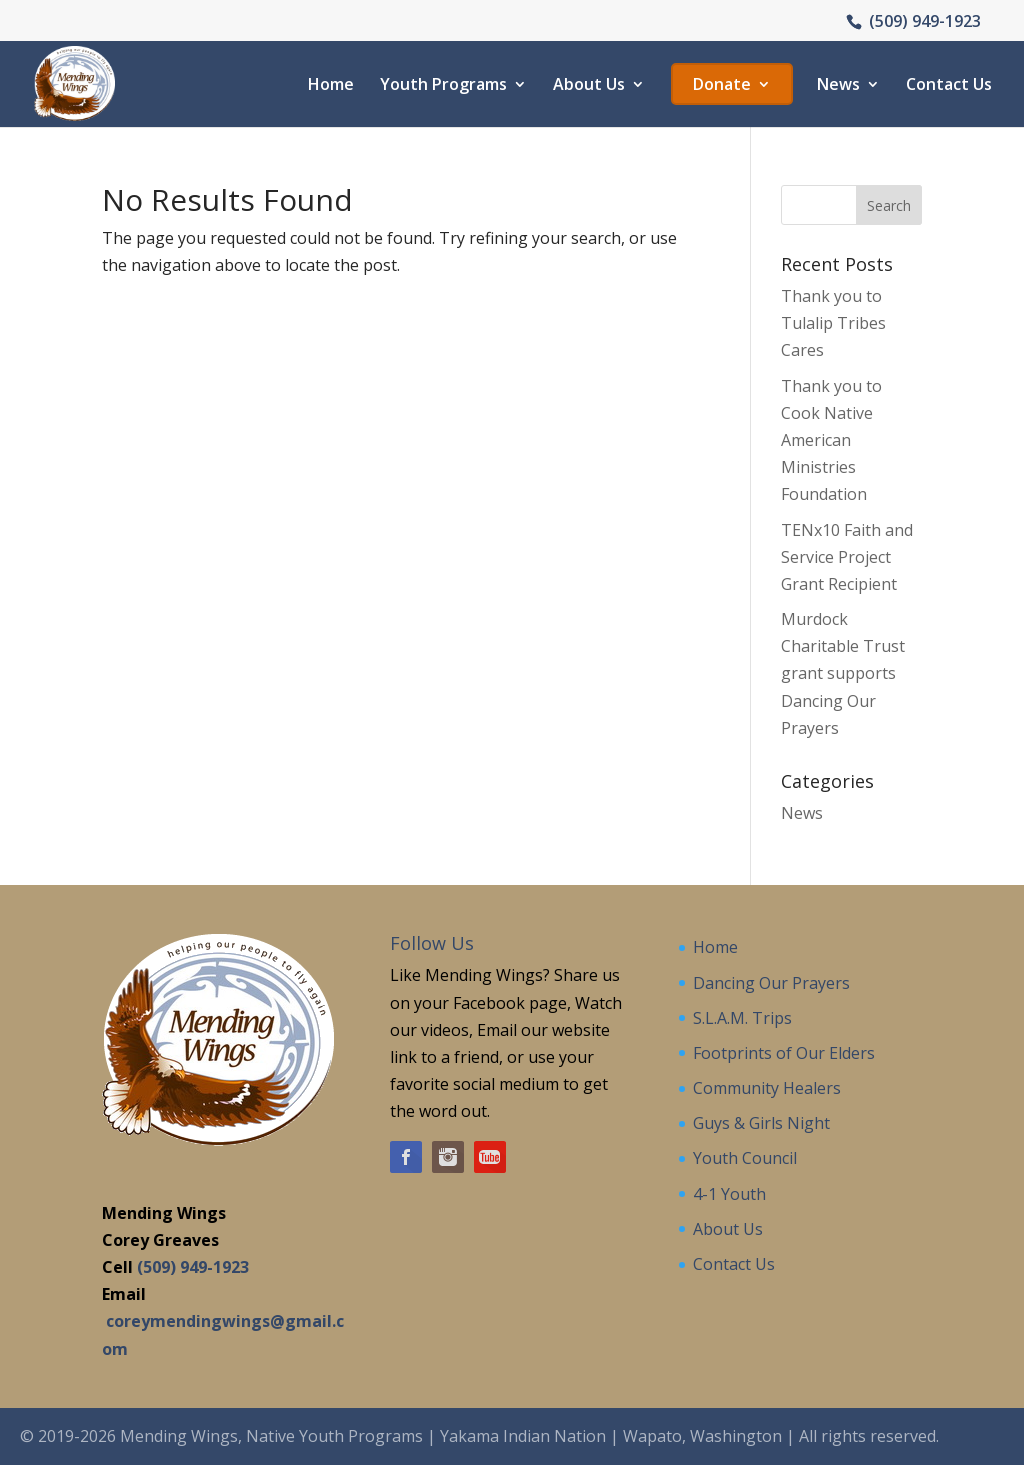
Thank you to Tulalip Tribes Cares (833, 323)
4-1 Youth (729, 1194)
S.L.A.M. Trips (742, 1018)
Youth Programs (443, 86)
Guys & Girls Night (761, 1123)
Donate (722, 86)
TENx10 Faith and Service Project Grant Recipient (847, 557)
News (838, 86)
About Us (589, 86)
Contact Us (949, 86)
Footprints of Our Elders (784, 1053)
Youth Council (745, 1158)
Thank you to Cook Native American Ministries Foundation (831, 440)
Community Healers (767, 1088)
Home (331, 86)
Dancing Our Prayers (771, 983)
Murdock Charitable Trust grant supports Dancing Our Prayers (843, 673)
